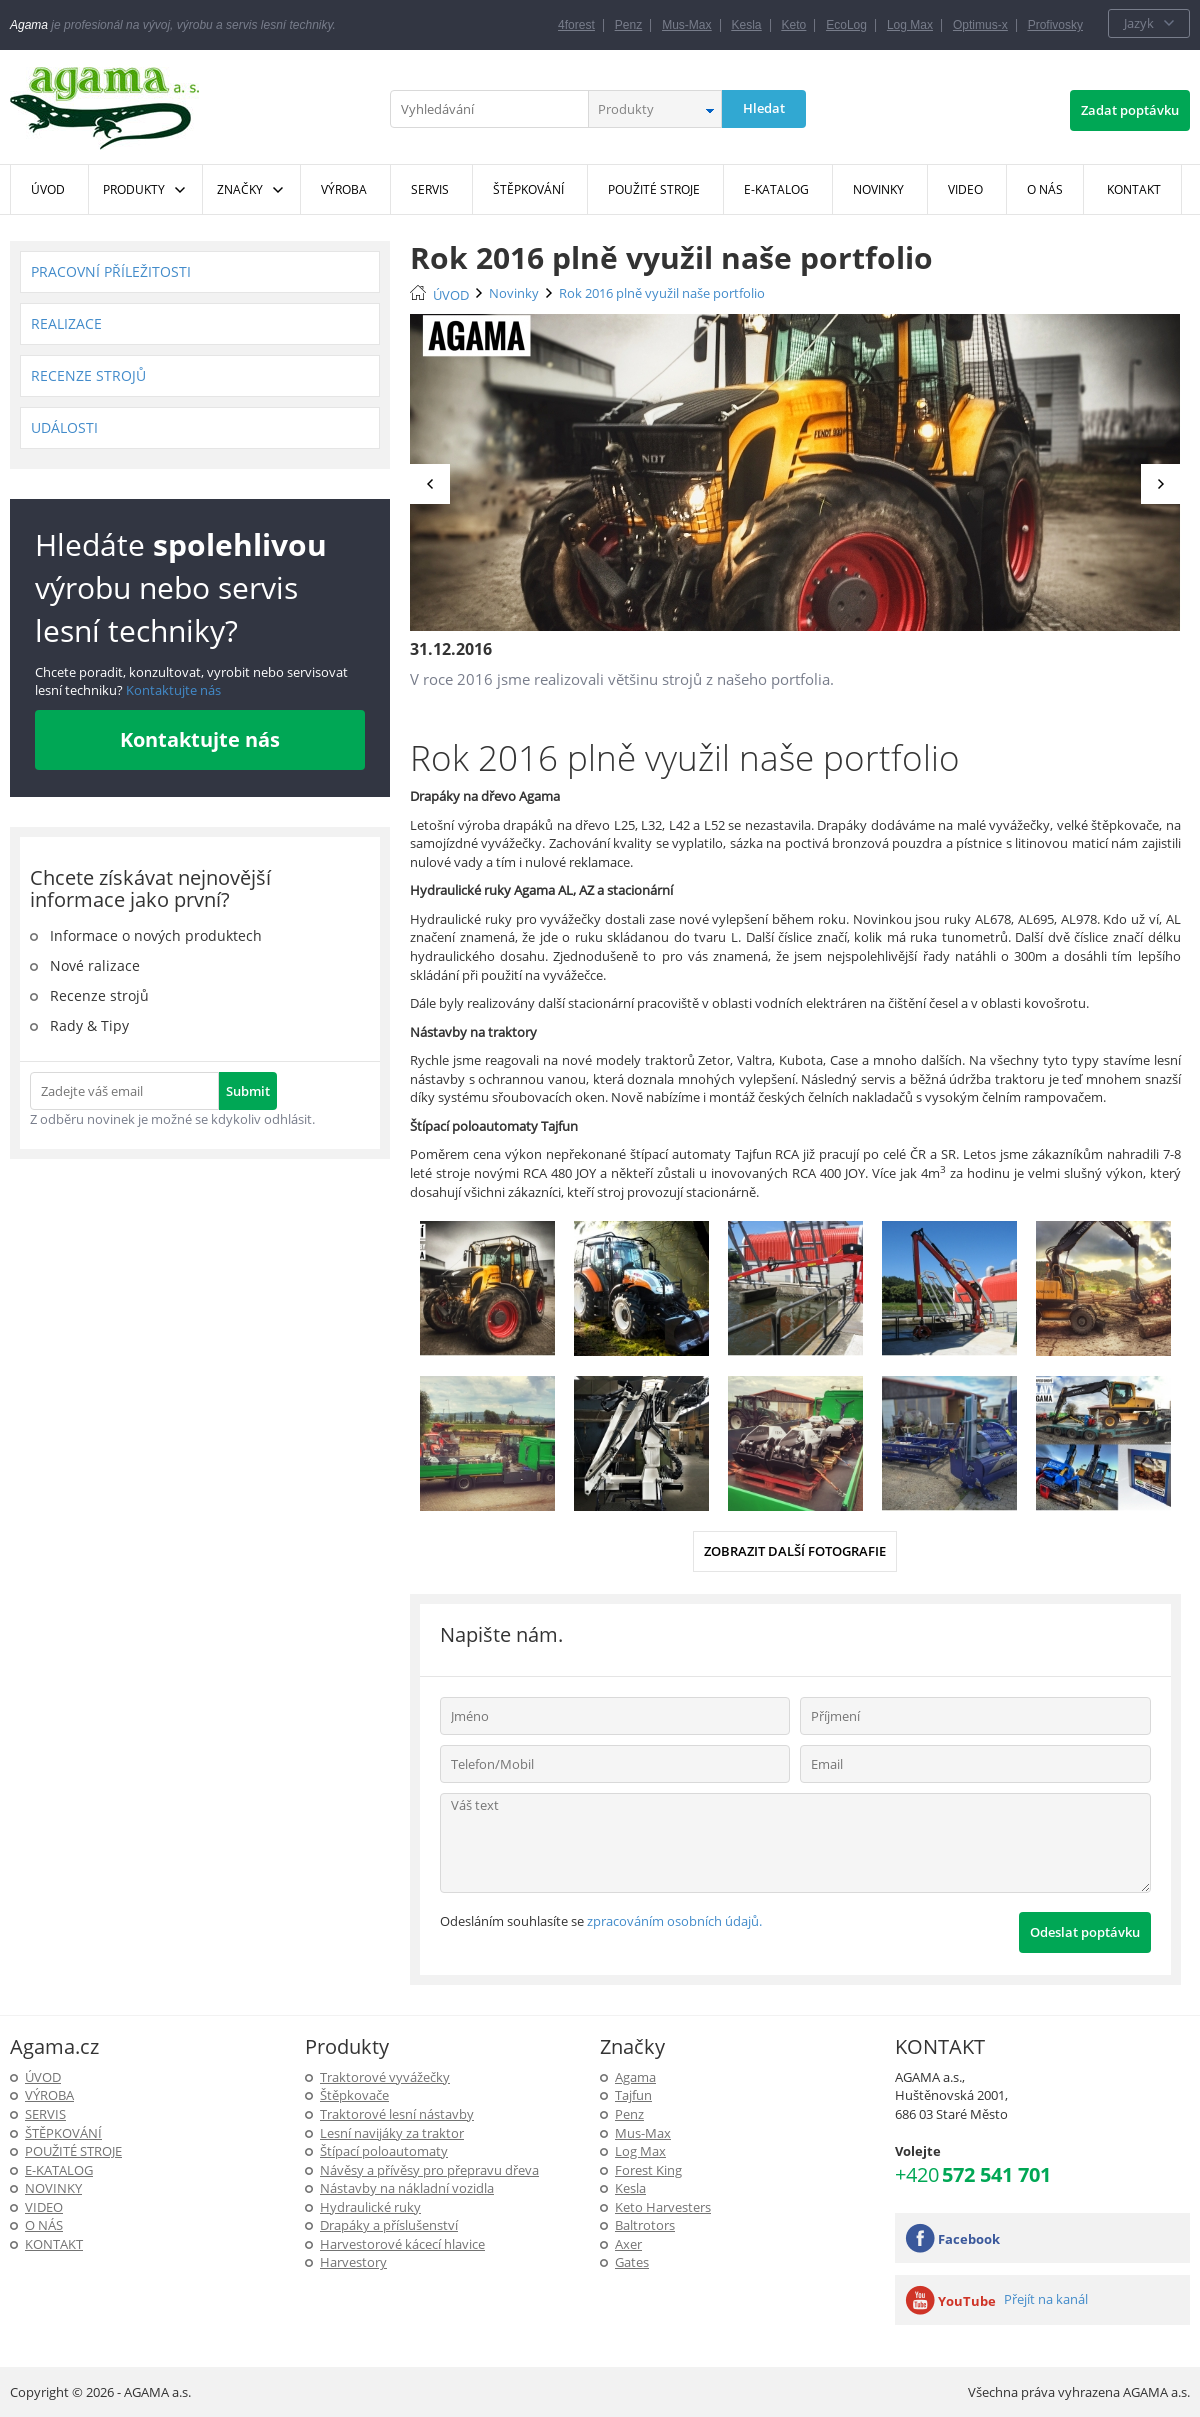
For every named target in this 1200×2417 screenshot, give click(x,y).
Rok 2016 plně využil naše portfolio (662, 293)
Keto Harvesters (663, 2207)
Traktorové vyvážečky (385, 2077)
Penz (628, 25)
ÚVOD (451, 295)
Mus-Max (686, 25)
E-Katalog (59, 2170)
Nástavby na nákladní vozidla (407, 2188)
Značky (240, 189)
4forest (576, 25)
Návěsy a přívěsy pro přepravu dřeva (429, 2170)
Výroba (49, 2095)
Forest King (648, 2170)
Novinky (514, 293)
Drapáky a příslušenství (389, 2225)
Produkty (134, 189)
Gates (632, 2262)
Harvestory (353, 2262)
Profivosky (1055, 25)
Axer (628, 2244)
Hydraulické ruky (370, 2207)
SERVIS (45, 2114)
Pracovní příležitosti (111, 271)
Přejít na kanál (1046, 2299)
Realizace (66, 323)
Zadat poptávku (1130, 110)
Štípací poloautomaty (384, 2151)
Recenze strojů (88, 375)
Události (64, 427)
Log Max (910, 25)
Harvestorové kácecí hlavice (402, 2244)
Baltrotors (645, 2225)
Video (44, 2207)
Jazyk (1139, 23)
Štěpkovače (354, 2095)
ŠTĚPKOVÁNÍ (63, 2133)
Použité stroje (73, 2151)
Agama (635, 2077)
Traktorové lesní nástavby (397, 2114)
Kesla (747, 25)
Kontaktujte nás (172, 690)
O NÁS (44, 2225)
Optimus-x (980, 25)
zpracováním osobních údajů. (674, 1921)
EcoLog (846, 25)
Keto (794, 25)
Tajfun (633, 2095)
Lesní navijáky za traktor (392, 2133)
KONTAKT (54, 2244)
